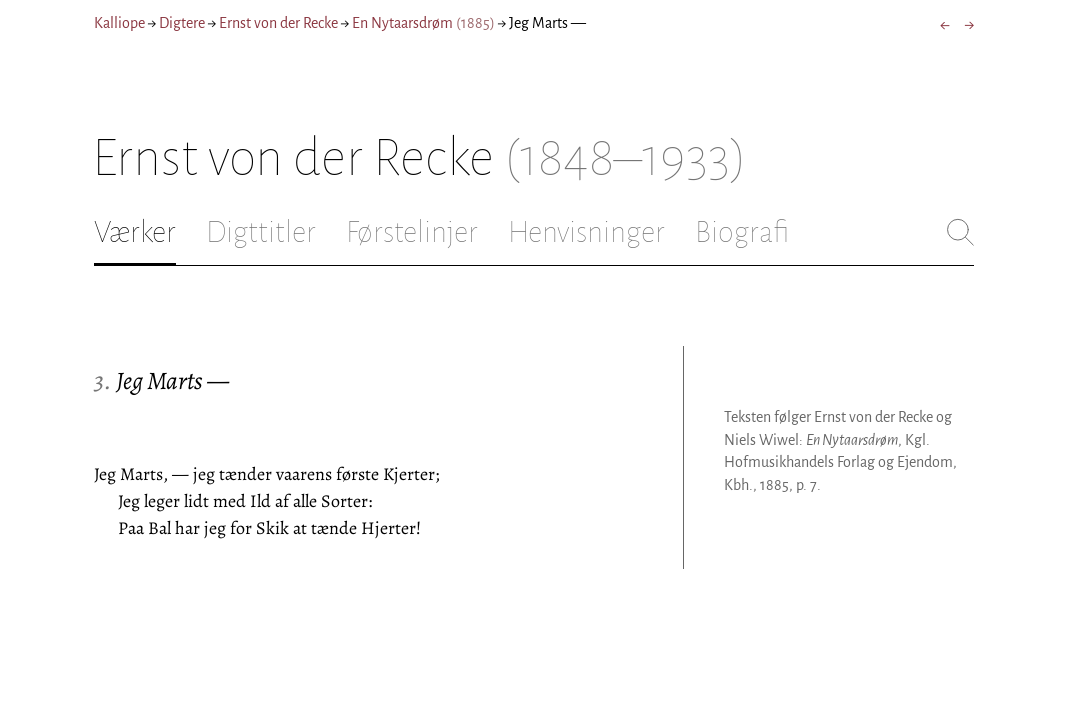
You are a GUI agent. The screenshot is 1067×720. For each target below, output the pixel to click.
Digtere (182, 23)
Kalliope (119, 23)
